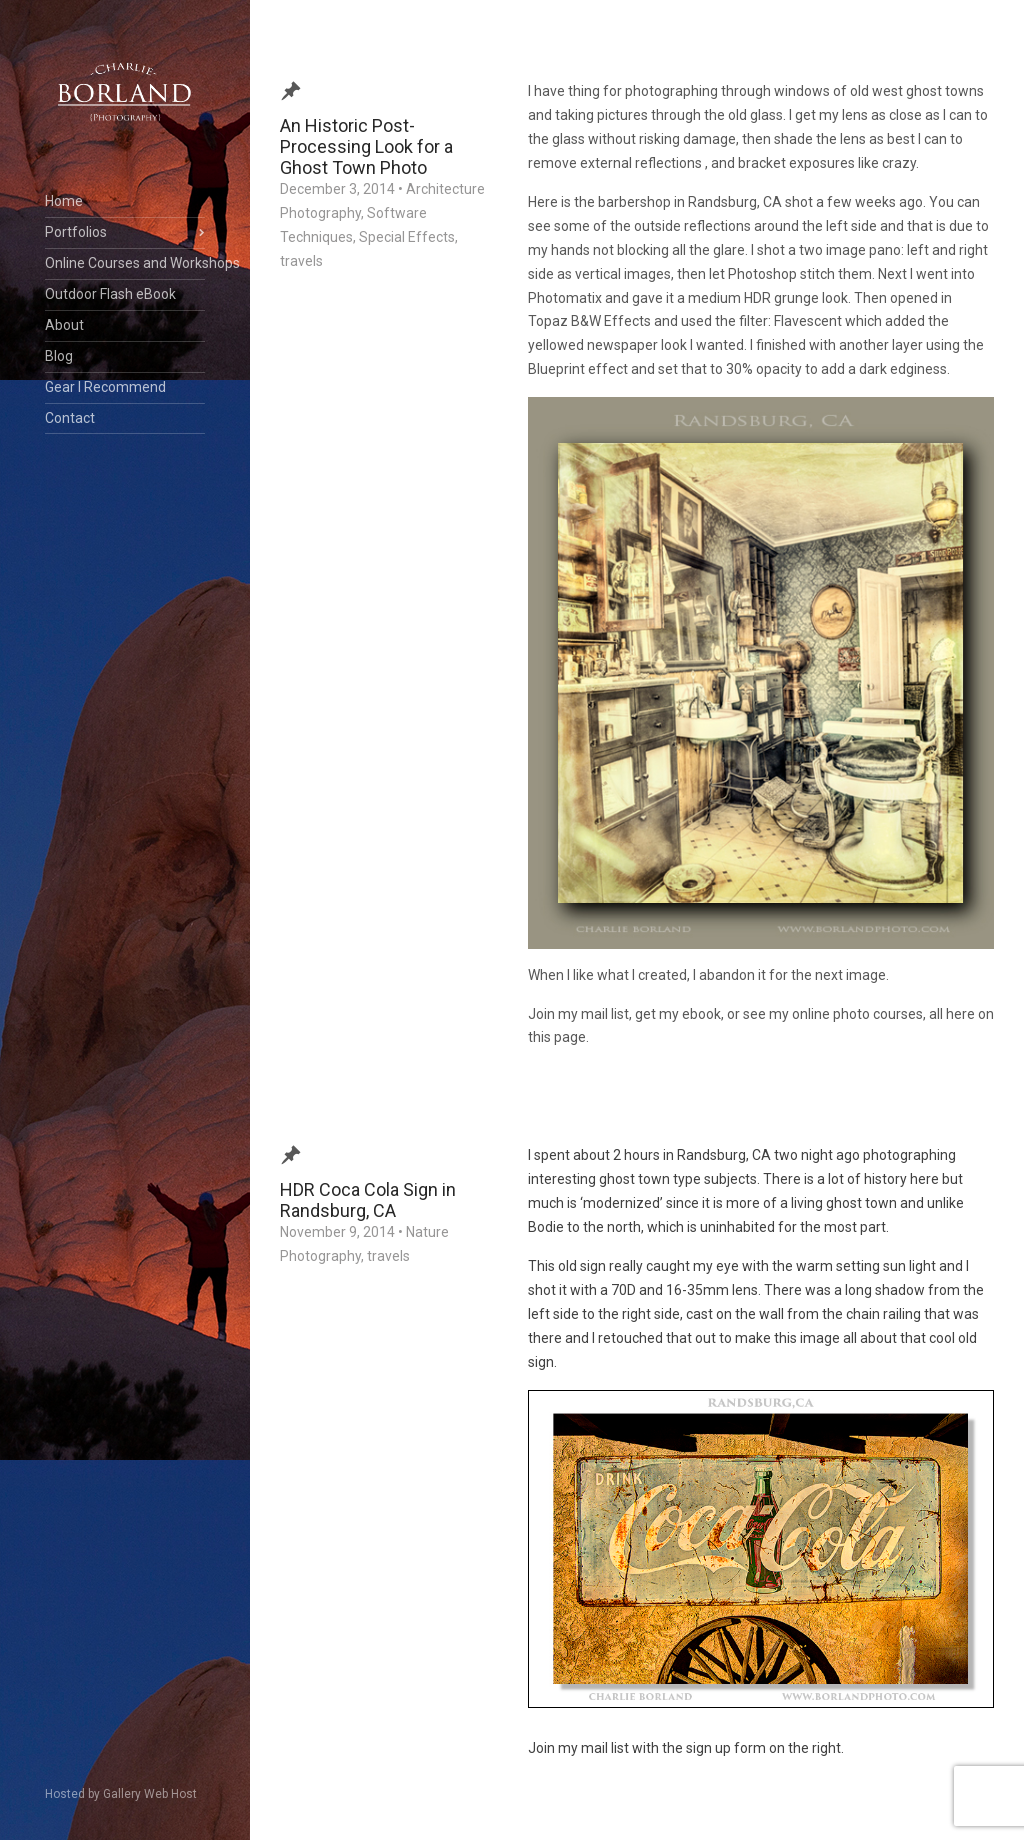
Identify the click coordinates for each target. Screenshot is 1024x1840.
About (64, 325)
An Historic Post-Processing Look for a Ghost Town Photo (366, 146)
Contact (70, 418)
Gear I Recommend (105, 387)
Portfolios (76, 232)
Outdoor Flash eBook (110, 294)
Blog (59, 356)
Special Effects (407, 237)
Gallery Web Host (150, 1794)
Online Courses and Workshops (125, 263)
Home (64, 201)
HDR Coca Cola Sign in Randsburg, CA (368, 1200)
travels (301, 261)
